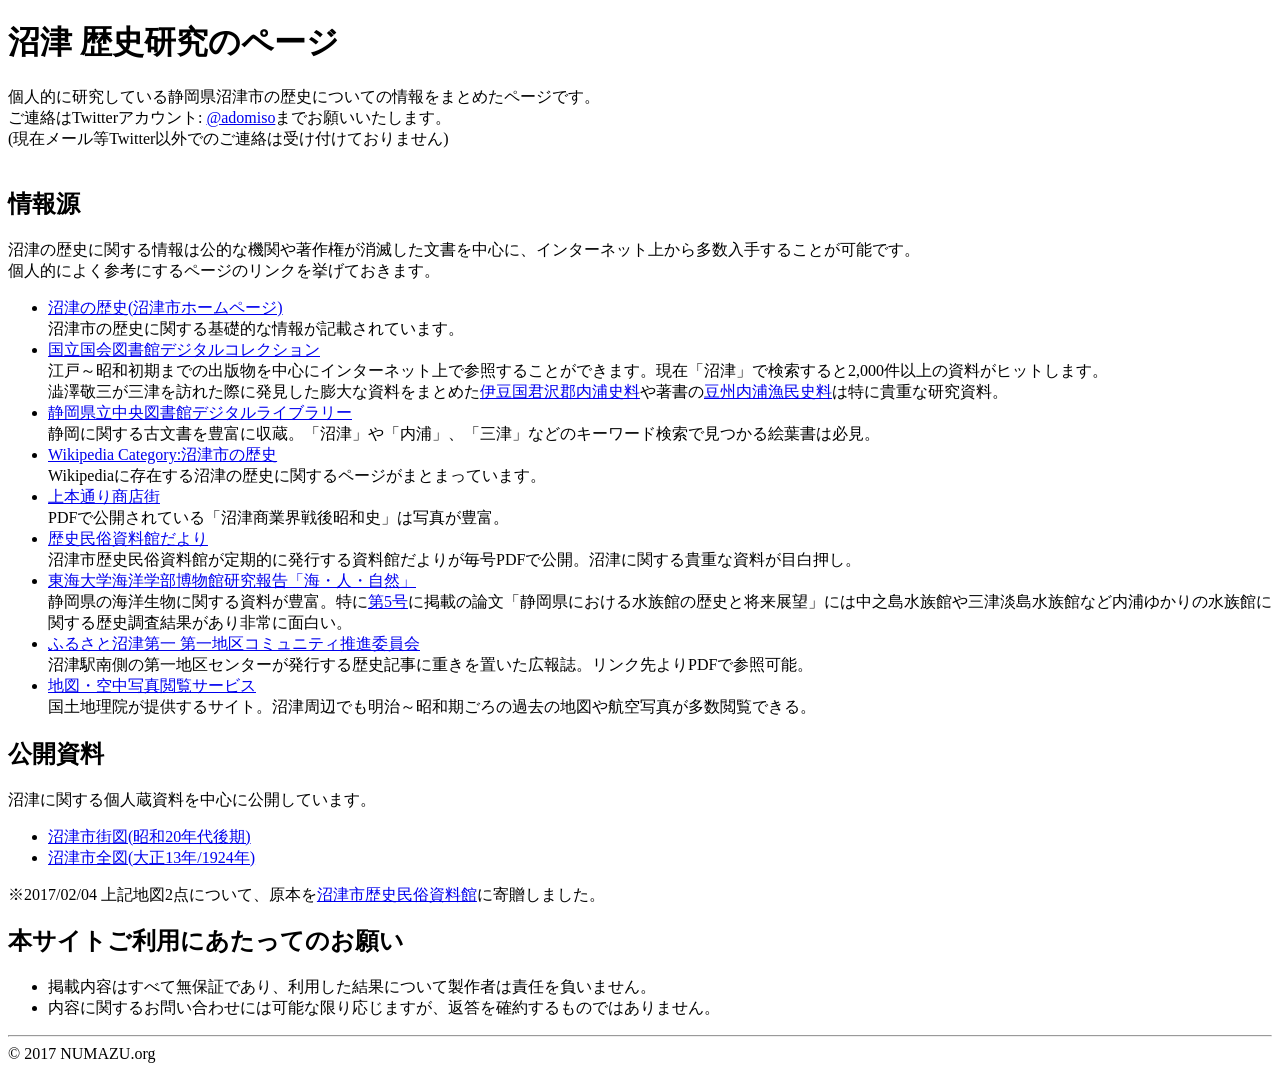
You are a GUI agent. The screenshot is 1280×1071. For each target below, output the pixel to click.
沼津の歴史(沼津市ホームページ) (165, 307)
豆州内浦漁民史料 (768, 391)
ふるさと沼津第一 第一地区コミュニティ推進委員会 (234, 643)
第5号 (388, 601)
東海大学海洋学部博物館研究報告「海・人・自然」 (232, 580)
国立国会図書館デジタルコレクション (184, 349)
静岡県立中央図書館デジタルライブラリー (200, 412)
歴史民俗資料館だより (128, 538)
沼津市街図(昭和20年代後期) (149, 836)
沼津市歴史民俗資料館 (397, 894)
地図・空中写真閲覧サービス (152, 685)
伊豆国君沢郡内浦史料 (560, 391)
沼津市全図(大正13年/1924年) (151, 857)
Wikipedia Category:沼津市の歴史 (162, 454)
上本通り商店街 (104, 496)
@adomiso (240, 117)
